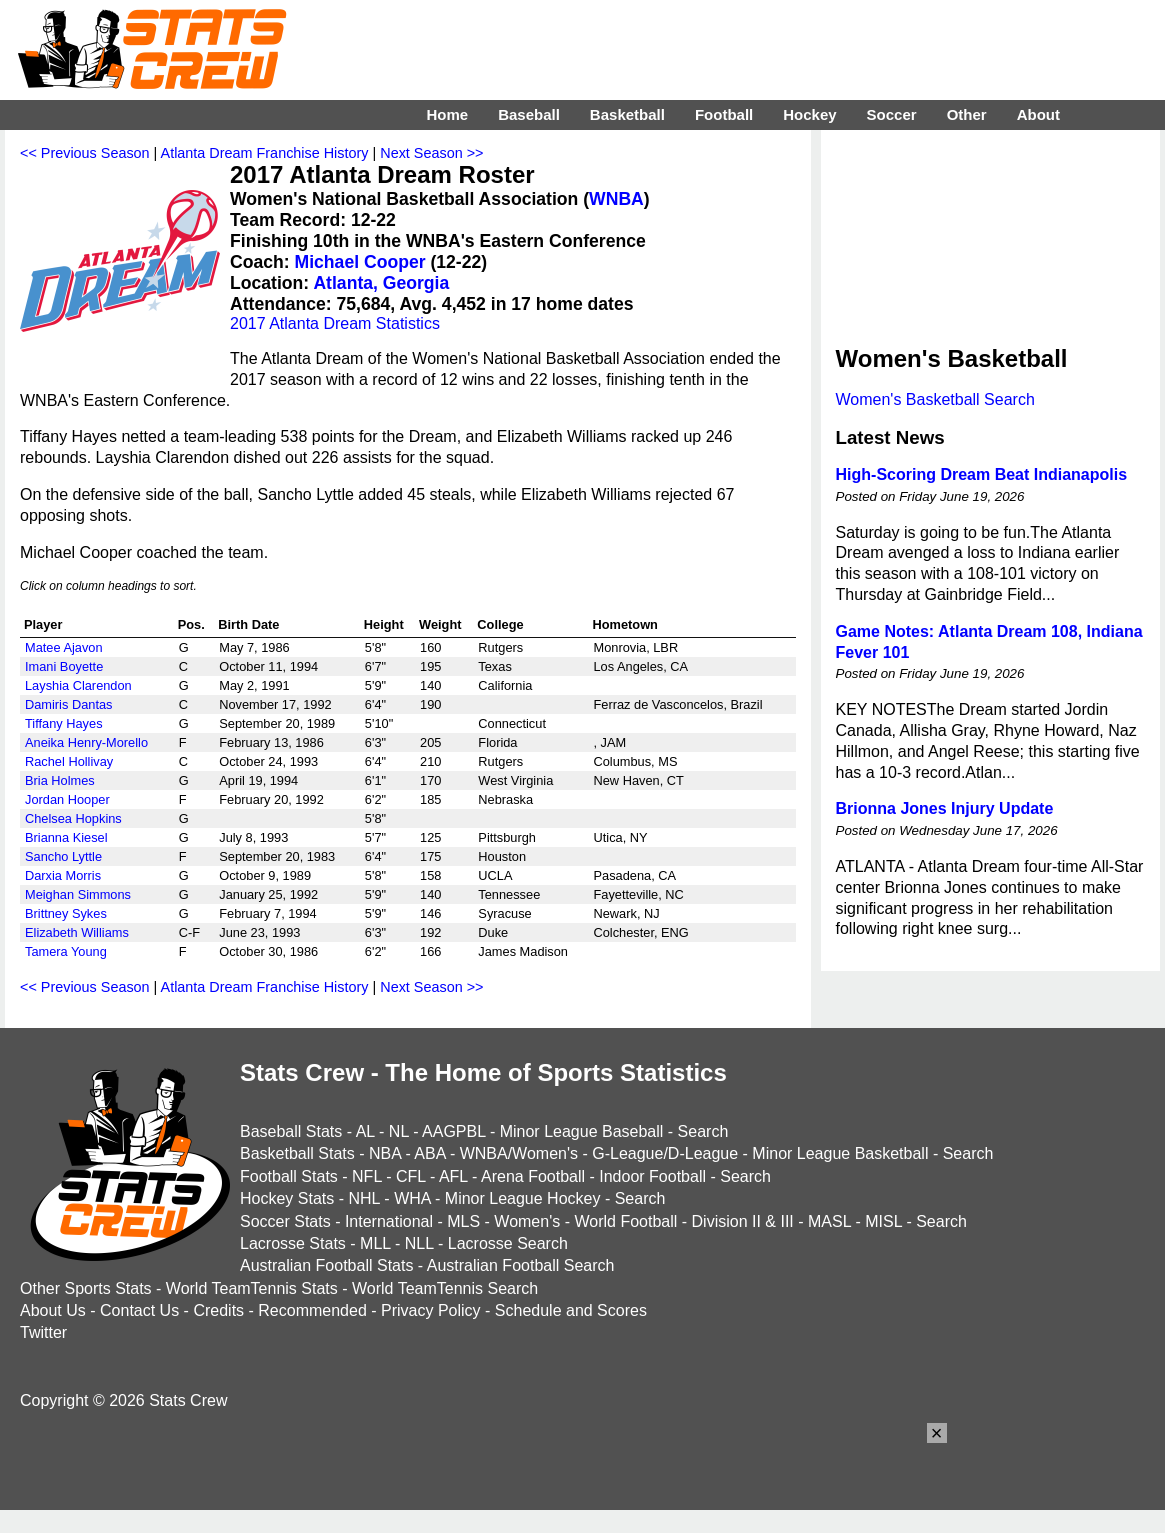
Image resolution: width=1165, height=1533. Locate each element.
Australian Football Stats (326, 1265)
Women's (527, 1221)
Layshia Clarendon (78, 685)
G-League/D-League (665, 1153)
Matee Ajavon (64, 647)
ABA (429, 1153)
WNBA (616, 199)
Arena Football (533, 1176)
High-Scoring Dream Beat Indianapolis (982, 474)
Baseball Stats (291, 1131)
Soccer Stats (285, 1221)
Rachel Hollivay (69, 761)
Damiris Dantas (68, 704)
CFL (411, 1176)
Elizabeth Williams (77, 932)
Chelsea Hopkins (73, 818)
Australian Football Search (521, 1265)
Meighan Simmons (78, 894)
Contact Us (139, 1310)
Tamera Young (66, 951)
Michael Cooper (360, 262)
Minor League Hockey (523, 1198)
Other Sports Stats (86, 1288)
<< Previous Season (85, 153)
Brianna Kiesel (66, 837)
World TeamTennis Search (445, 1288)
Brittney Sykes (66, 913)
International (389, 1221)
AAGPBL (453, 1131)
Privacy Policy (431, 1310)
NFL (367, 1176)
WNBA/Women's (519, 1153)
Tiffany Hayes (64, 723)
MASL (829, 1221)
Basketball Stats (297, 1153)
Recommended (312, 1310)
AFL (453, 1176)
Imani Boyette (64, 666)
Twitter (43, 1332)
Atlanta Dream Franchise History (265, 153)
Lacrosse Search (508, 1243)
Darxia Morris (63, 875)
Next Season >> (431, 153)
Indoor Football (652, 1176)
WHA (412, 1198)
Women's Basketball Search (935, 399)
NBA (385, 1153)
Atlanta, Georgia (381, 283)
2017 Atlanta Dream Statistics (335, 323)
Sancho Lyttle (63, 856)
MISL (883, 1221)
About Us (53, 1310)
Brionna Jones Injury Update (945, 808)
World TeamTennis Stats (252, 1288)
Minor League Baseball (582, 1131)
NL (399, 1131)
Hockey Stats (287, 1198)
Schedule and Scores (571, 1310)
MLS (463, 1221)
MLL (375, 1243)
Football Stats (289, 1176)
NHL (363, 1198)
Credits (218, 1310)
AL (365, 1131)
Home (447, 114)
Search (703, 1131)
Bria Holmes (60, 780)
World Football (625, 1221)
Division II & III (743, 1221)
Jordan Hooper (67, 799)
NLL (419, 1243)
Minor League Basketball (840, 1153)
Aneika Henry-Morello (86, 742)
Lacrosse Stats (293, 1243)
